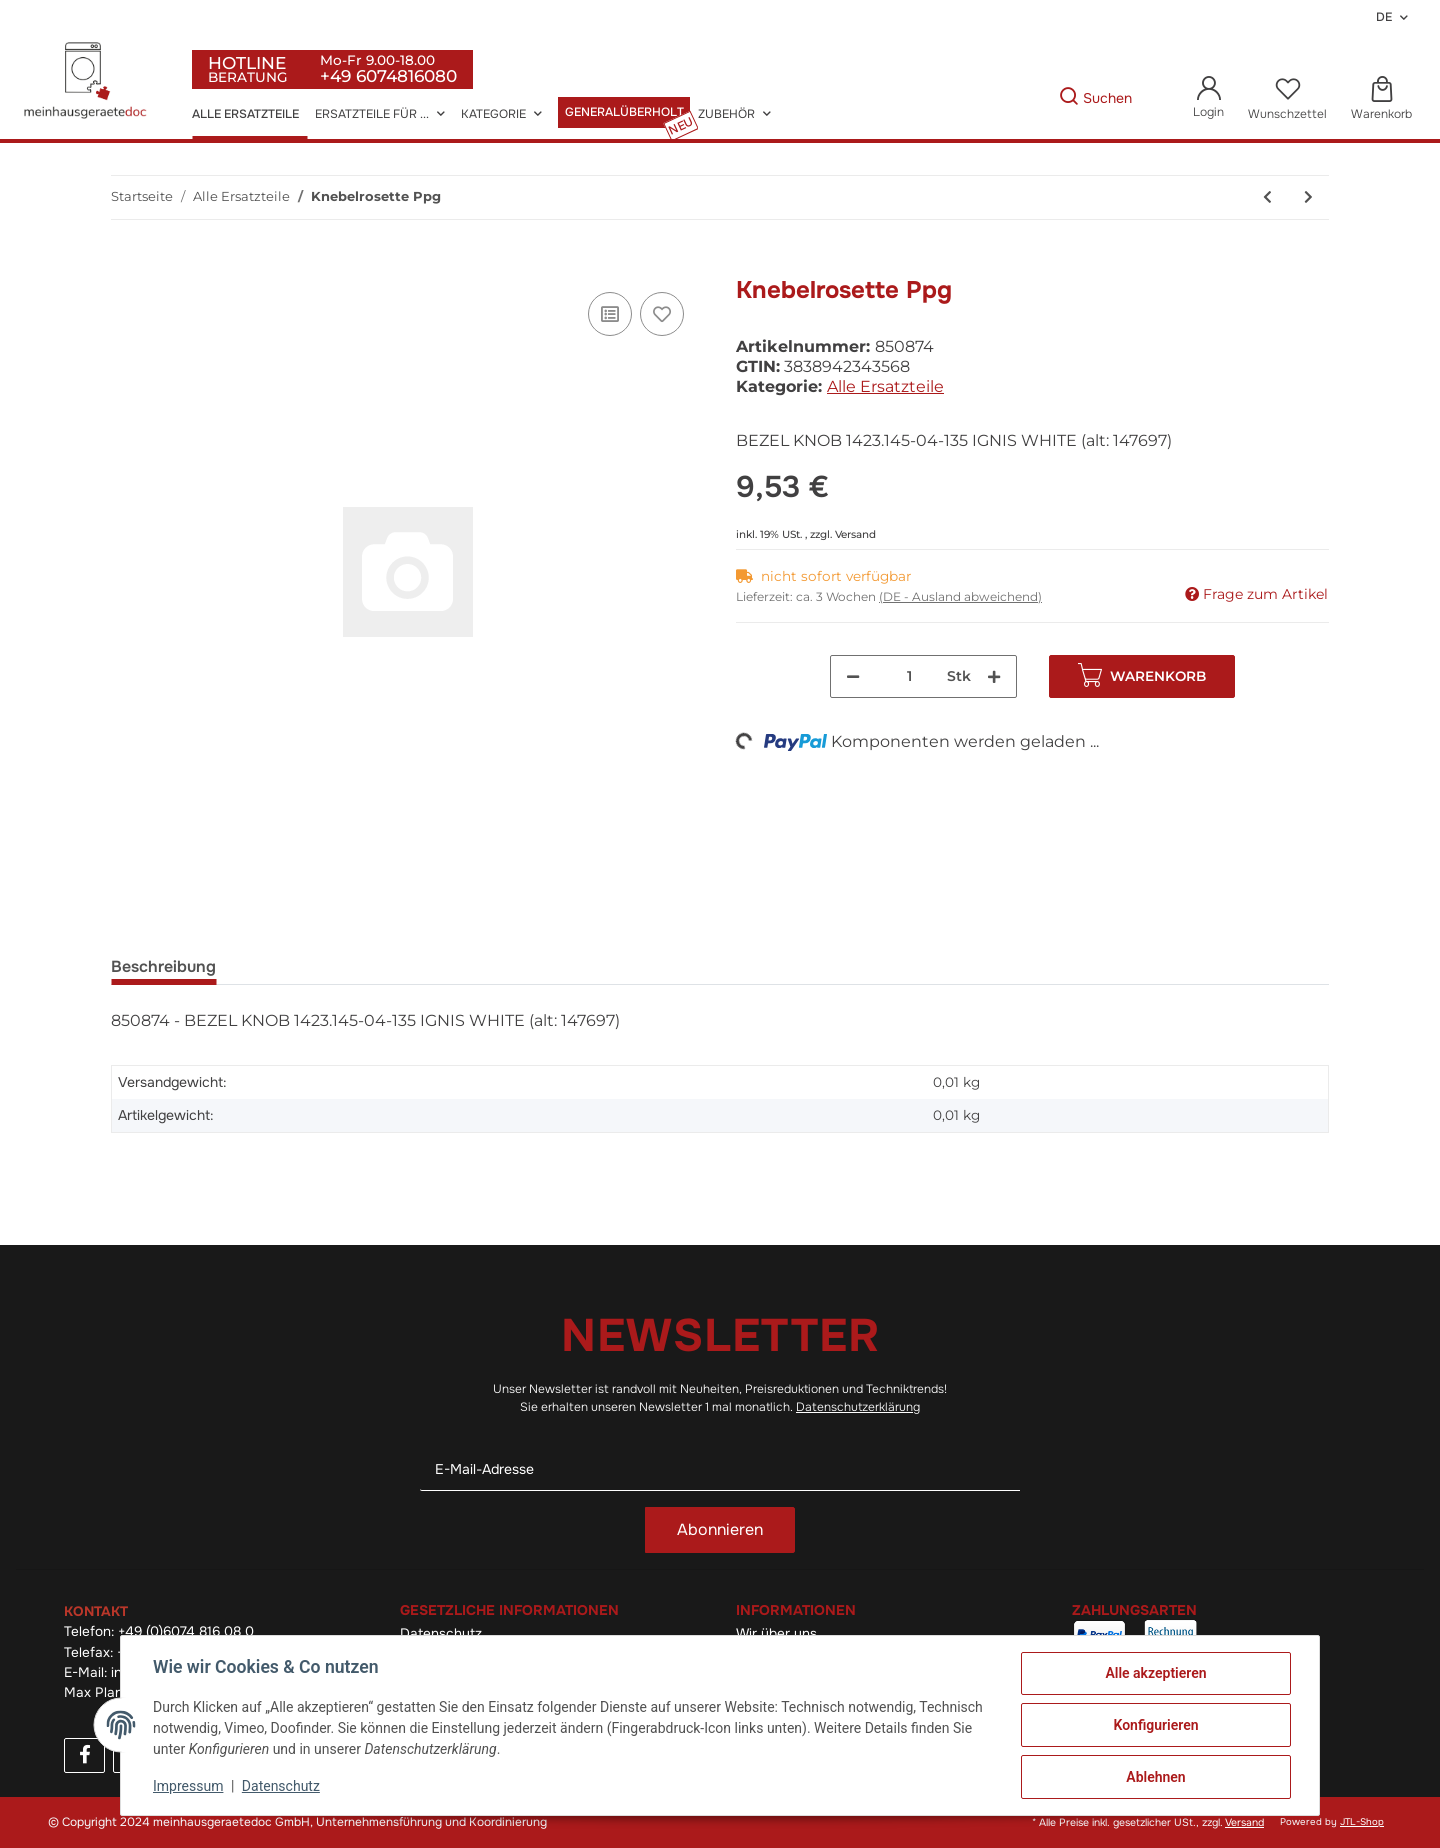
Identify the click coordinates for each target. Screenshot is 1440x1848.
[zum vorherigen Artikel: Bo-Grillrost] (1267, 197)
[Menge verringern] (853, 676)
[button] (1208, 98)
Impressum (188, 1786)
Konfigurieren (1155, 1725)
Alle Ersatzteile (885, 386)
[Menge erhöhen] (994, 676)
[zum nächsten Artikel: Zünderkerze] (1308, 197)
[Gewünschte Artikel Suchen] (1028, 98)
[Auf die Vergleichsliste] (610, 314)
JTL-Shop (1362, 1822)
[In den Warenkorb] (127, 265)
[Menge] (910, 676)
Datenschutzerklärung (858, 1407)
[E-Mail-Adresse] (720, 1469)
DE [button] (1384, 17)
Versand (855, 534)
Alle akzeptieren (1155, 1673)
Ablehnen (1155, 1777)
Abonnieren (720, 1529)
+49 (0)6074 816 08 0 (186, 1631)
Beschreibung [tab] (163, 966)
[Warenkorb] (1381, 99)
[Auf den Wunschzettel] (662, 314)
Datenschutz (281, 1786)
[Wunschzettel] (1287, 99)
